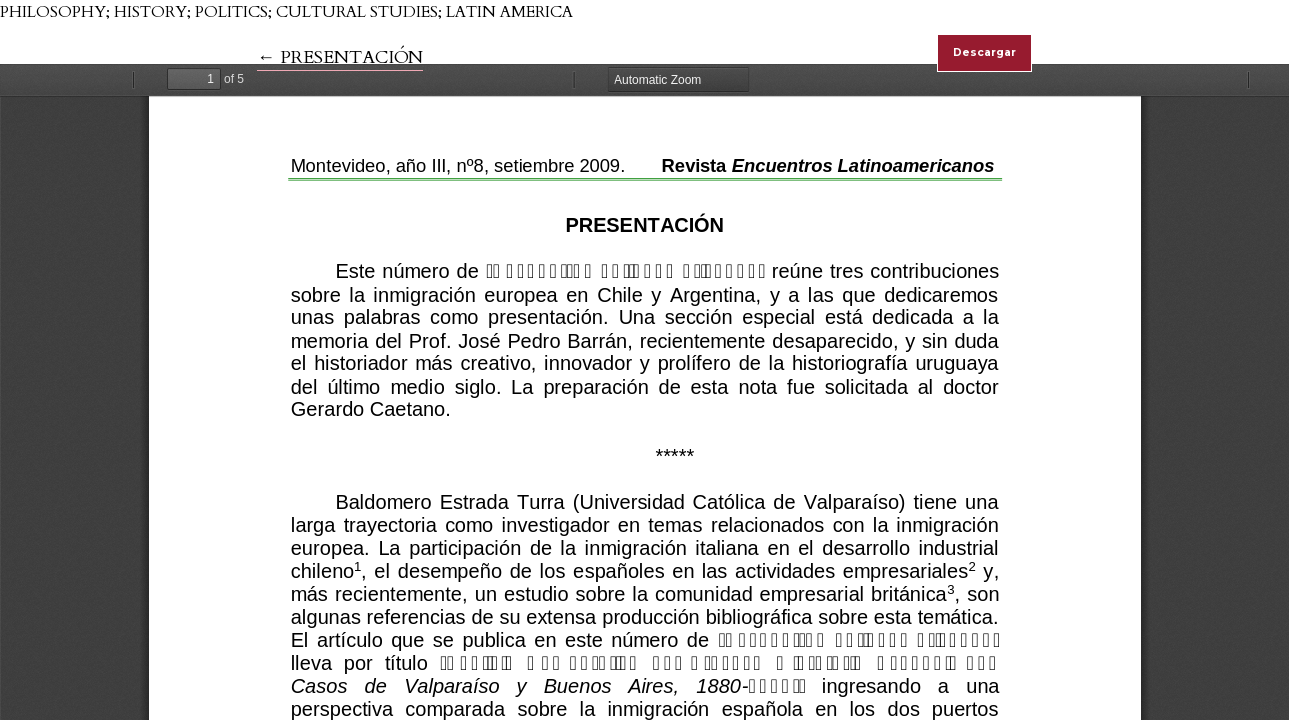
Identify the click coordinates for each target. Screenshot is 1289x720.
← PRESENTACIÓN (340, 57)
